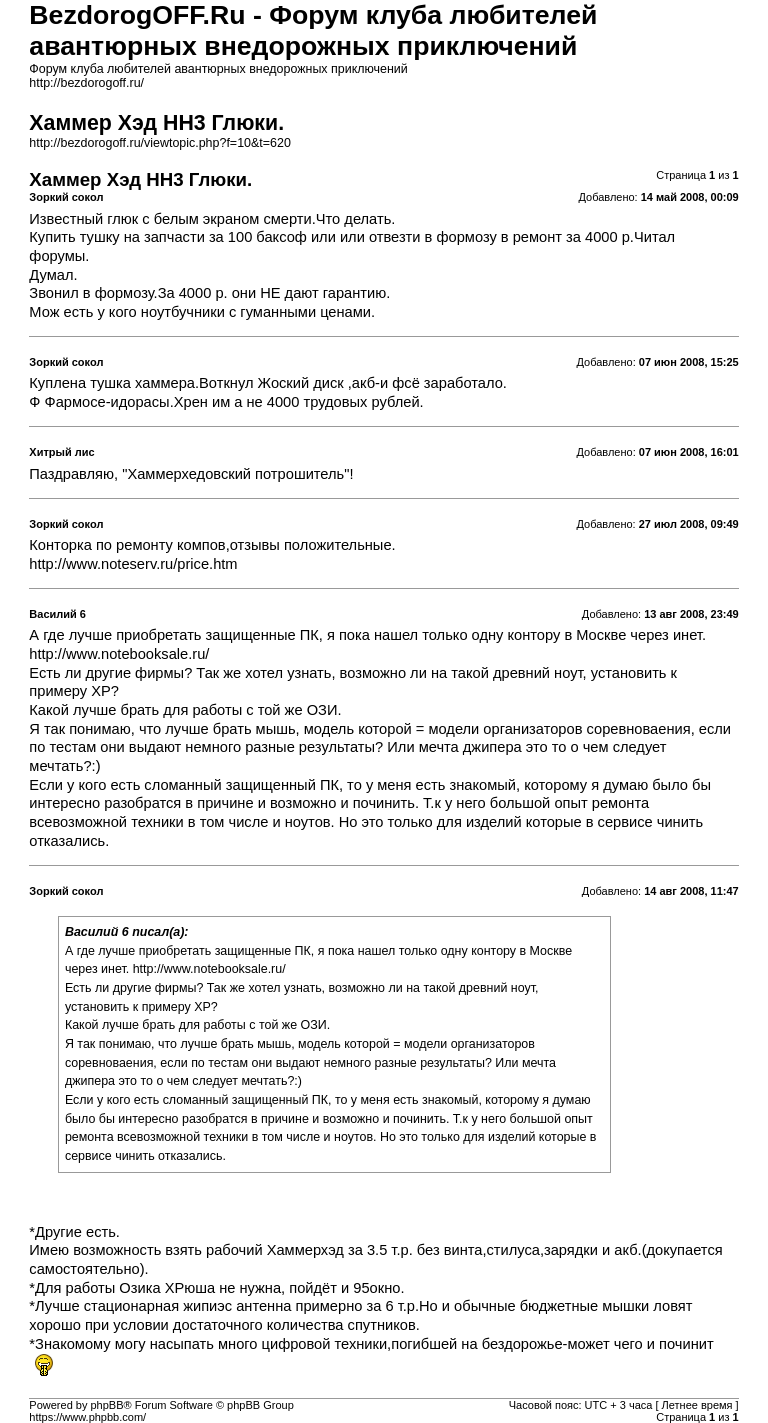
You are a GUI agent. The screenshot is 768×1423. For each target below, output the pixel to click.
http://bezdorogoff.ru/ (86, 83)
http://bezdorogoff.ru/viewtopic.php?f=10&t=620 (159, 143)
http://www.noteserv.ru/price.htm (133, 564)
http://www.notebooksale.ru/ (119, 654)
